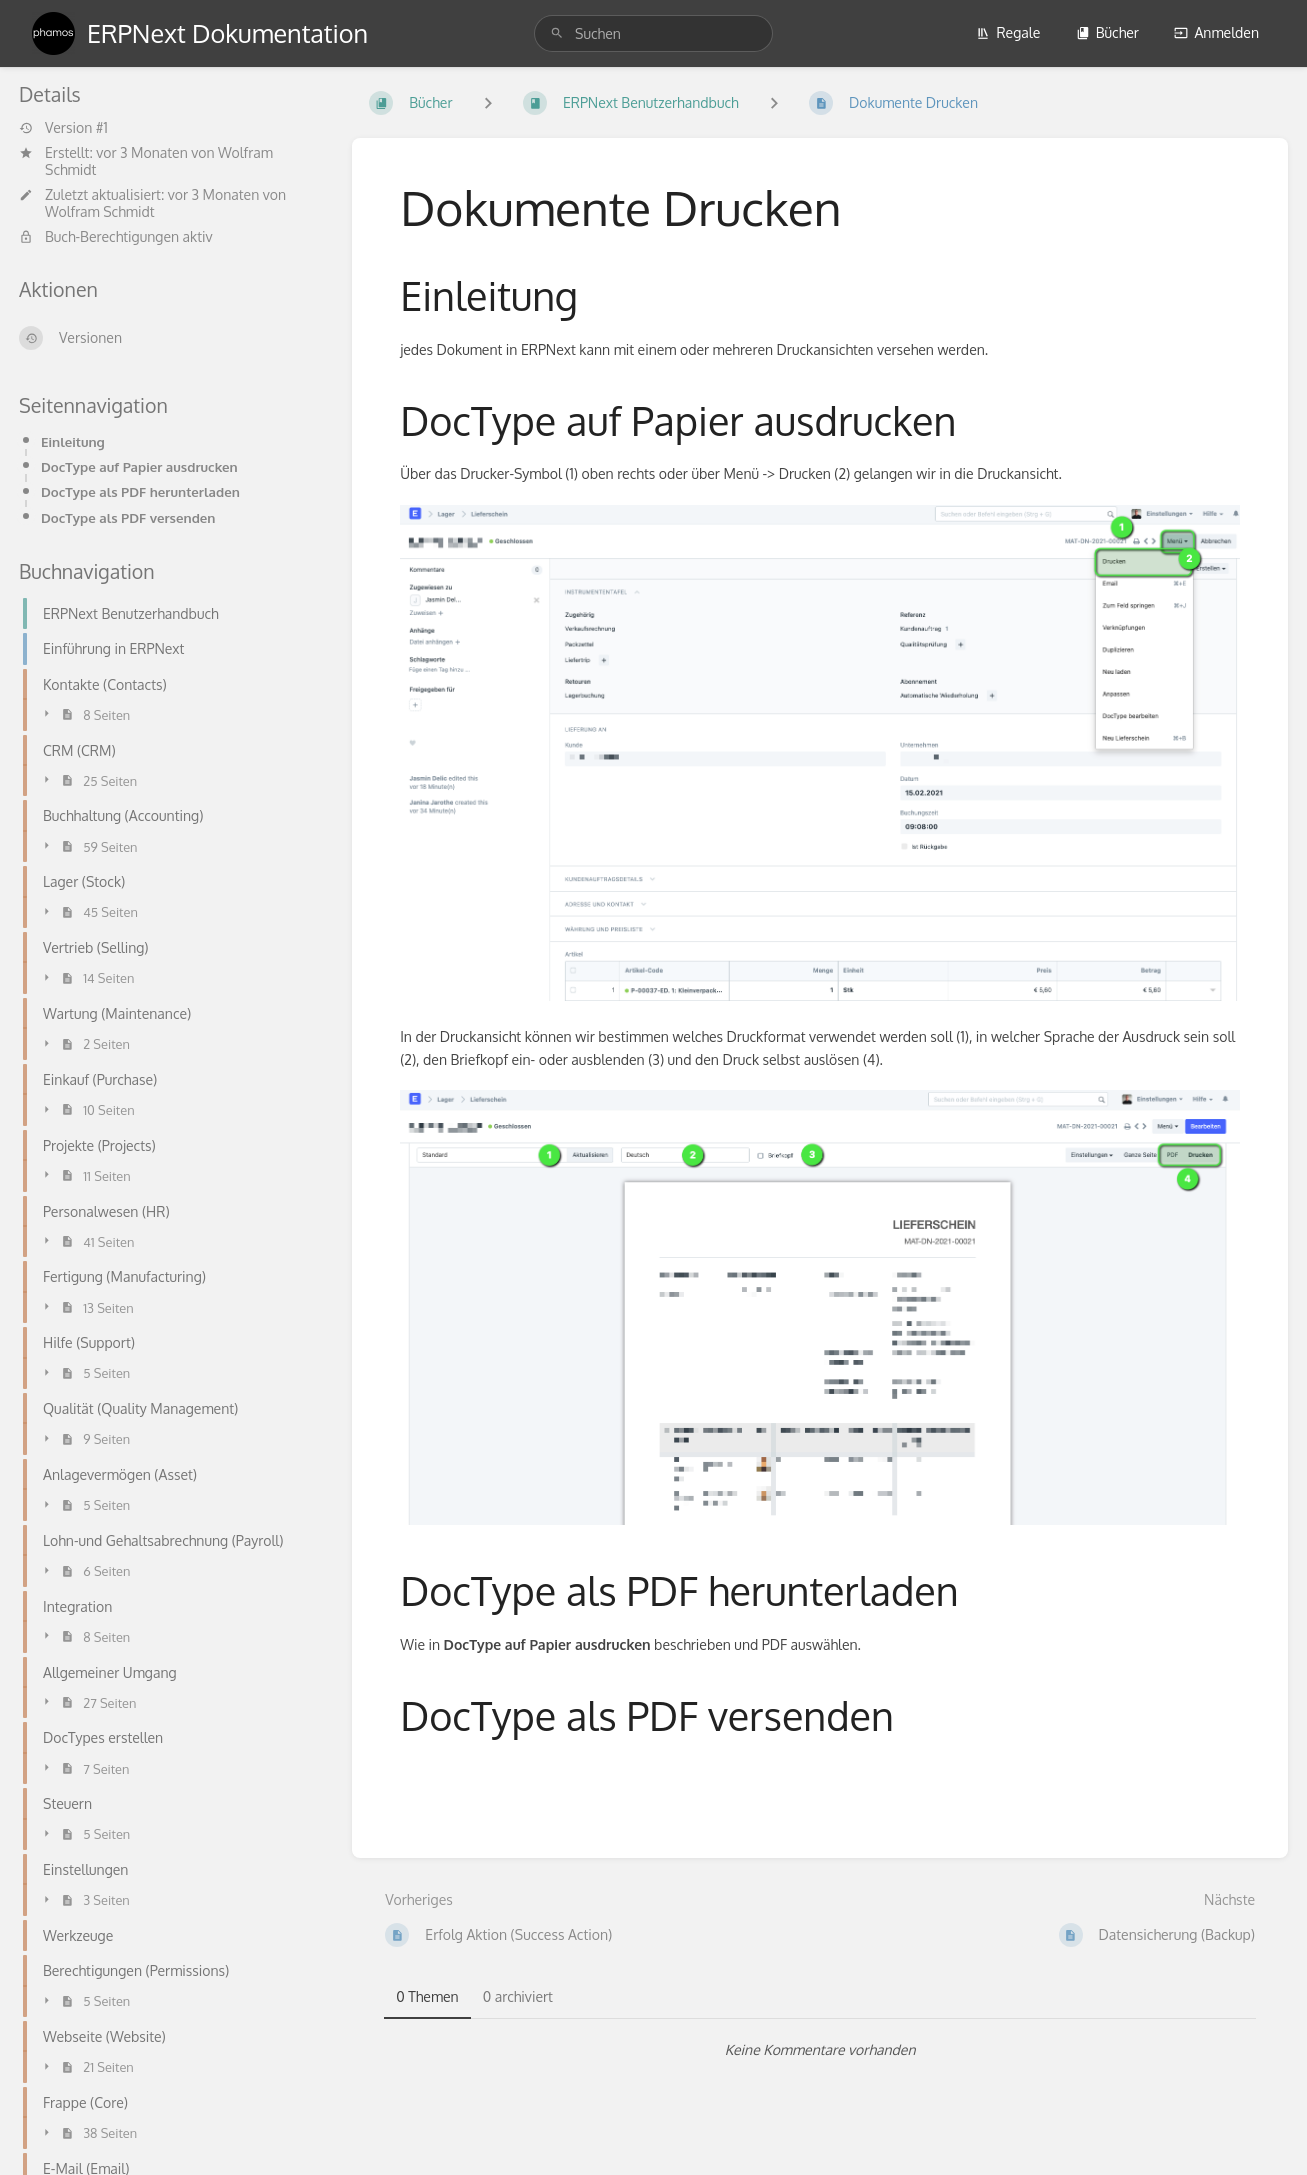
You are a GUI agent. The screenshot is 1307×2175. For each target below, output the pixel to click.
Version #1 (63, 128)
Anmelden (1216, 32)
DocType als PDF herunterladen (140, 491)
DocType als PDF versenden (128, 517)
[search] (653, 33)
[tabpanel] (820, 2050)
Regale (1008, 32)
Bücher (1107, 32)
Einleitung (73, 441)
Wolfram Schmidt (100, 211)
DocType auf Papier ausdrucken (139, 466)
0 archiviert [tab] (518, 1996)
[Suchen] (557, 33)
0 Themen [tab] (427, 1996)
